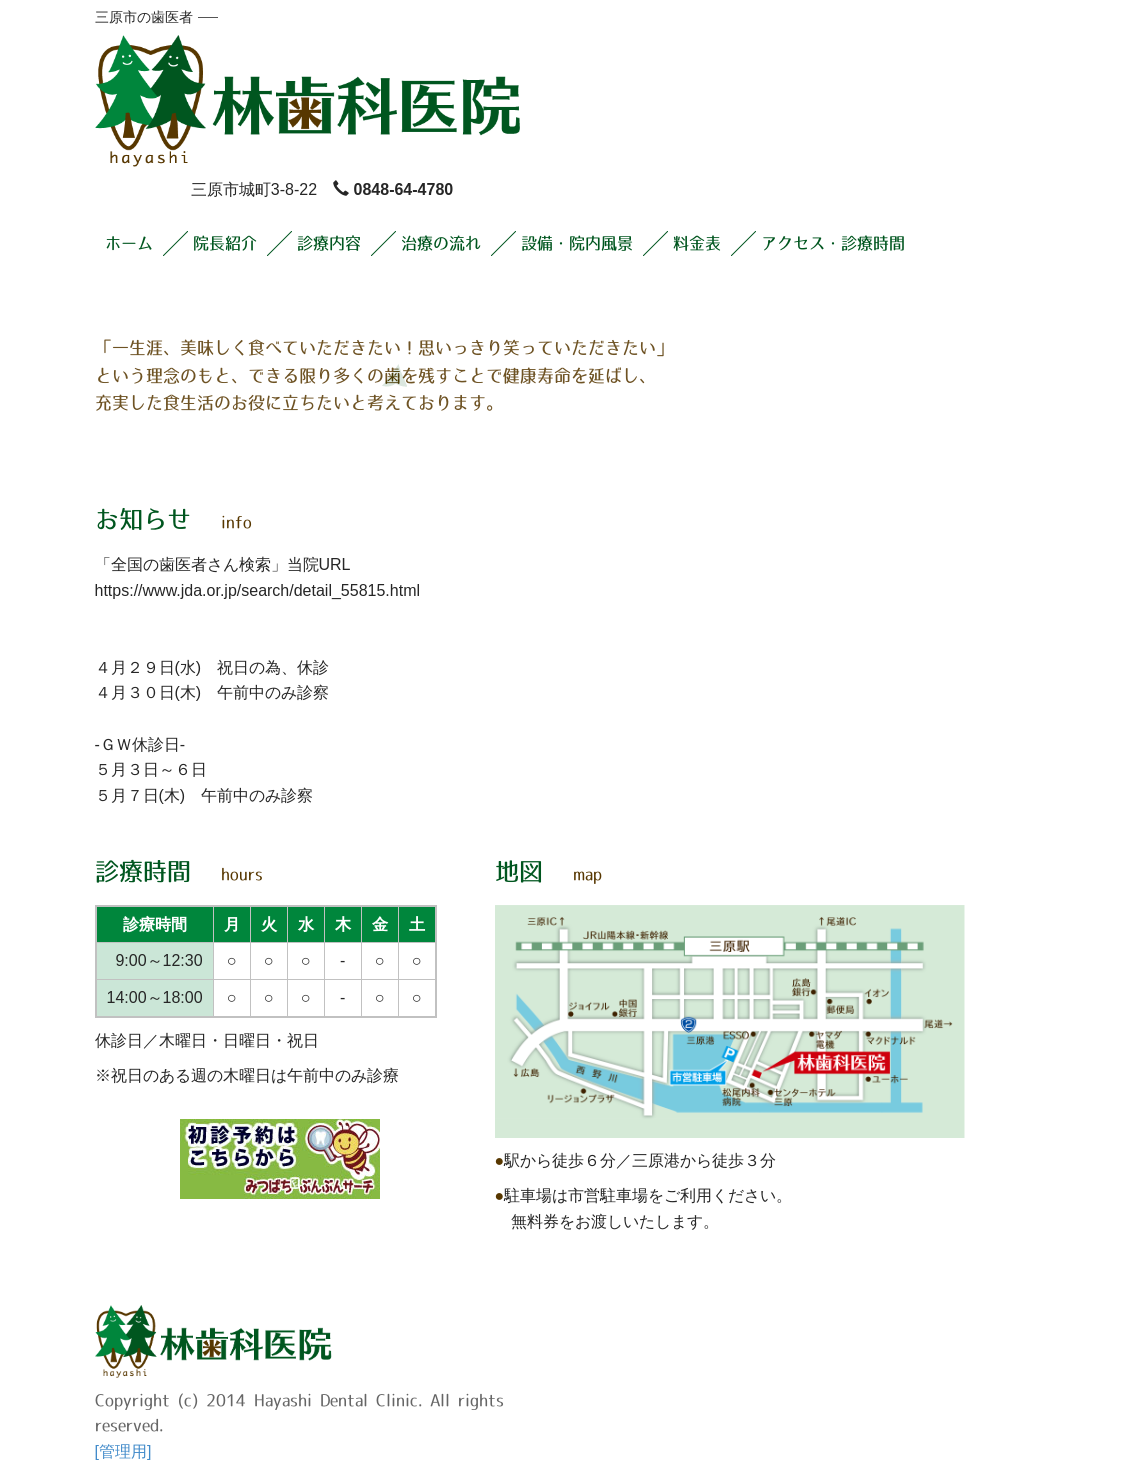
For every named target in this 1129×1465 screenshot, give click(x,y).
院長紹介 (225, 243)
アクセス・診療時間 (833, 243)
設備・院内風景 (577, 243)
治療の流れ (441, 243)
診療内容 (329, 243)
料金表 (697, 243)
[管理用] (123, 1451)
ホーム (129, 243)
